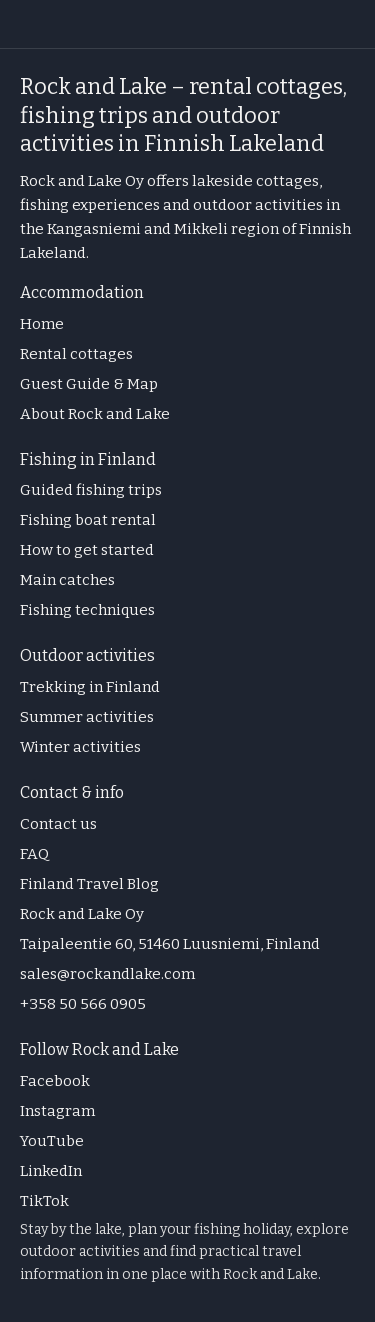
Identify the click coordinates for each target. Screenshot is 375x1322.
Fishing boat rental (88, 520)
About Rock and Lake (95, 414)
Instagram (57, 1111)
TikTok (44, 1201)
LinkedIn (51, 1171)
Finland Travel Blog (89, 884)
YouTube (52, 1141)
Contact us (58, 824)
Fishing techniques (87, 610)
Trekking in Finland (90, 687)
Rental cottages (76, 354)
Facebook (55, 1081)
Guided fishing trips (91, 490)
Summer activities (87, 717)
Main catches (67, 580)
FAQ (34, 854)
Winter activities (80, 747)
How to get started (87, 550)
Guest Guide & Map (89, 384)
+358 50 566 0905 (83, 1004)
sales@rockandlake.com (107, 974)
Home (42, 324)
